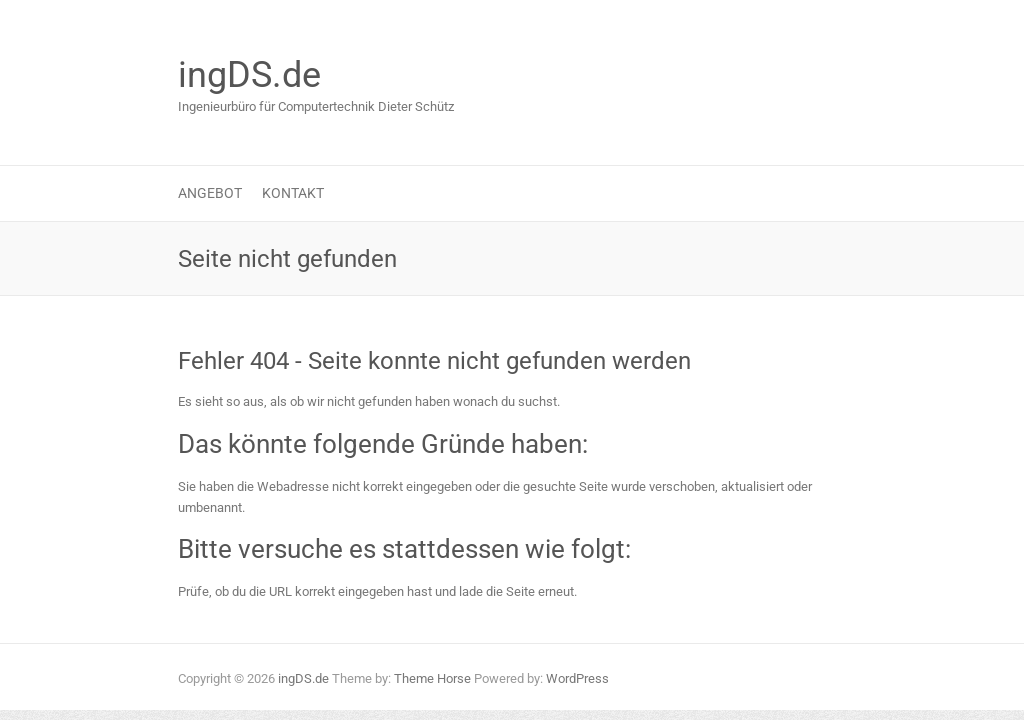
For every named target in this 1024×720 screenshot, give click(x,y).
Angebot (210, 193)
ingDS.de (249, 75)
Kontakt (293, 193)
